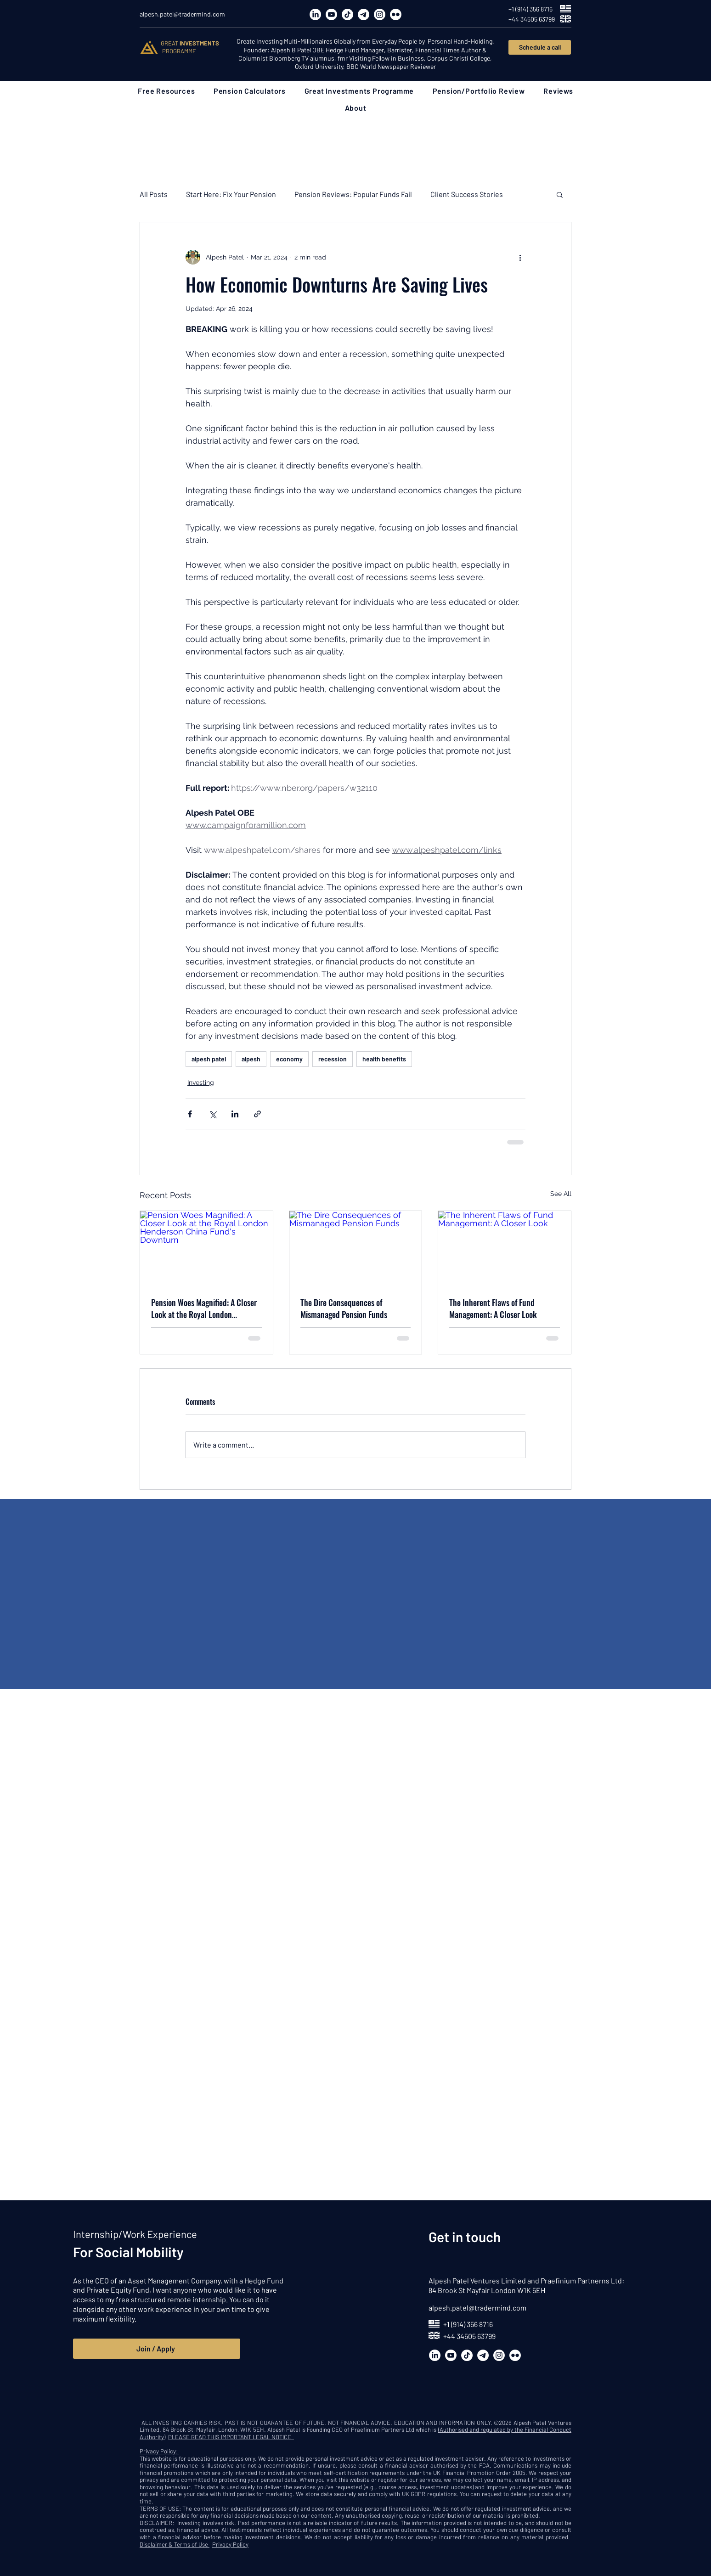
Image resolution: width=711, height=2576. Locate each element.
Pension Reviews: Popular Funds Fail (353, 194)
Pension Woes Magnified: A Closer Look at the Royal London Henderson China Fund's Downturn (206, 1308)
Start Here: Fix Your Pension (231, 194)
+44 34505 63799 (469, 2336)
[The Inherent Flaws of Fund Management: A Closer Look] (504, 1248)
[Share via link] (257, 1114)
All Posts (154, 194)
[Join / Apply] (156, 2349)
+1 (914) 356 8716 (468, 2324)
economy (289, 1059)
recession (332, 1059)
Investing (200, 1082)
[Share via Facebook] (190, 1114)
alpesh (251, 1059)
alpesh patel (209, 1059)
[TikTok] (347, 14)
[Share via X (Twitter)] (212, 1114)
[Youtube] (331, 14)
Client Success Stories (466, 194)
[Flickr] (395, 14)
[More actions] (519, 257)
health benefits (384, 1059)
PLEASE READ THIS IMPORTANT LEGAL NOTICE (231, 2437)
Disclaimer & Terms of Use (174, 2544)
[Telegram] (363, 14)
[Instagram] (379, 14)
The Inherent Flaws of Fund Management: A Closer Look (493, 1308)
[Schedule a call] (539, 47)
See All (560, 1193)
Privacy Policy (230, 2544)
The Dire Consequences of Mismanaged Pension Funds (343, 1308)
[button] (166, 90)
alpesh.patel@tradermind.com (477, 2307)
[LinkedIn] (315, 14)
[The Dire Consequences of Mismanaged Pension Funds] (355, 1248)
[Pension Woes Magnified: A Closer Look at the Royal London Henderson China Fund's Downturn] (206, 1248)
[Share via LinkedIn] (235, 1114)
